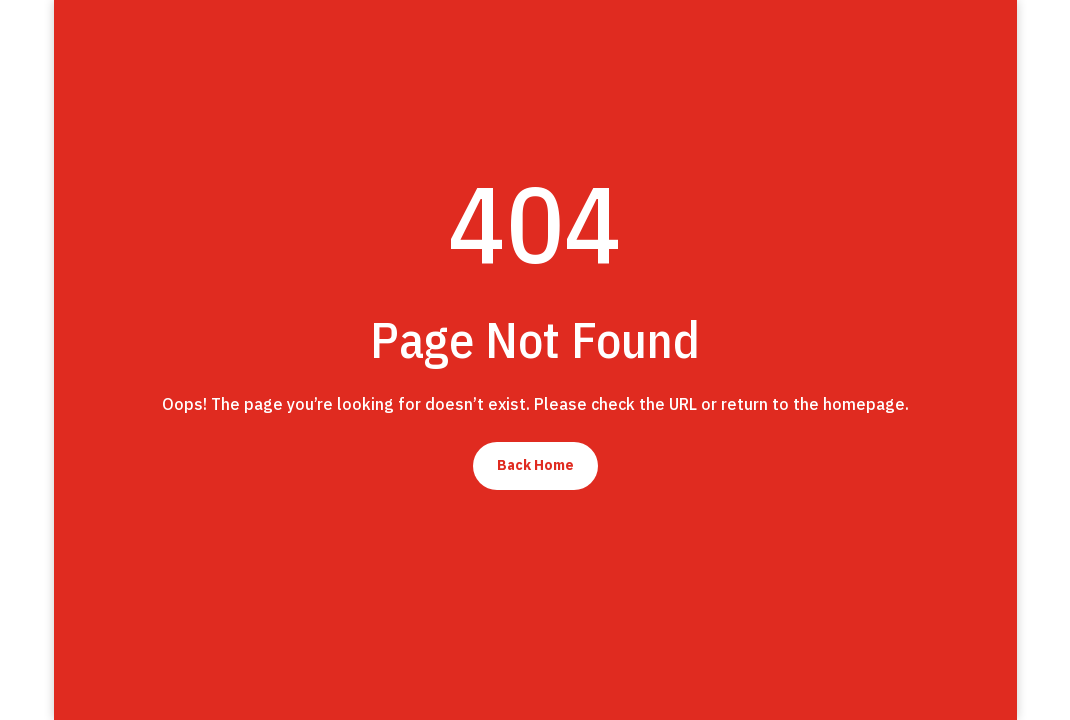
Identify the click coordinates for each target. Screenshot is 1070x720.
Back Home (535, 465)
